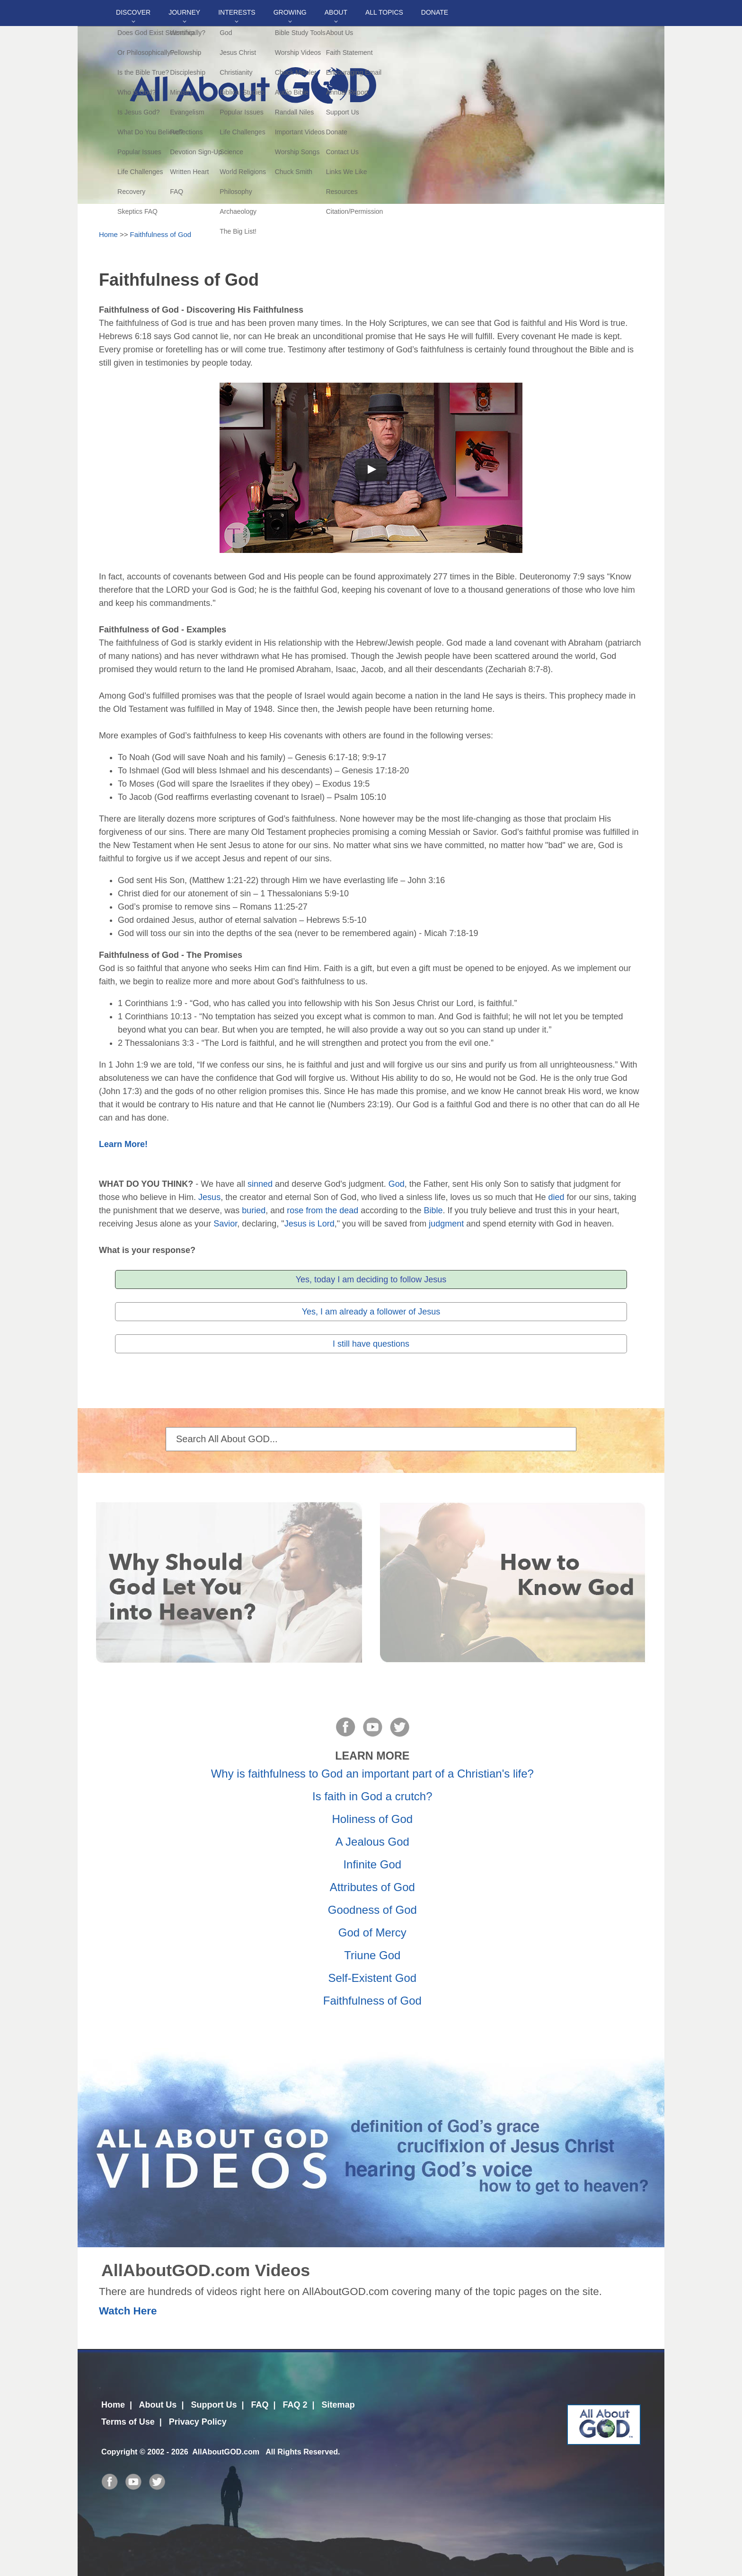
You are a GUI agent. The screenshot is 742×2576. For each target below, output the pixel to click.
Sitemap (338, 2405)
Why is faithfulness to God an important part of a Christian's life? (372, 1773)
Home (108, 234)
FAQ (259, 2405)
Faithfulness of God (161, 234)
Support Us (214, 2405)
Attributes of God (372, 1887)
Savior (225, 1223)
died (556, 1197)
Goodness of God (372, 1909)
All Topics (384, 12)
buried (253, 1210)
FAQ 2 (295, 2405)
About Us (158, 2405)
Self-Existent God (372, 1977)
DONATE (434, 12)
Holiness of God (372, 1819)
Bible (433, 1210)
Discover (133, 12)
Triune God (372, 1955)
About (336, 12)
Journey (184, 12)
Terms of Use (128, 2422)
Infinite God (372, 1864)
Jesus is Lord (309, 1223)
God (397, 1184)
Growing (290, 12)
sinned (260, 1184)
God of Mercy (372, 1932)
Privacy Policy (198, 2422)
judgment (446, 1223)
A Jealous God (372, 1841)
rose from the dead (322, 1210)
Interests (237, 12)
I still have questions (371, 1344)
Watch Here (128, 2311)
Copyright (119, 2451)
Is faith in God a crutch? (372, 1796)
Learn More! (123, 1144)
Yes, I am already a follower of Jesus (371, 1311)
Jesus (209, 1197)
